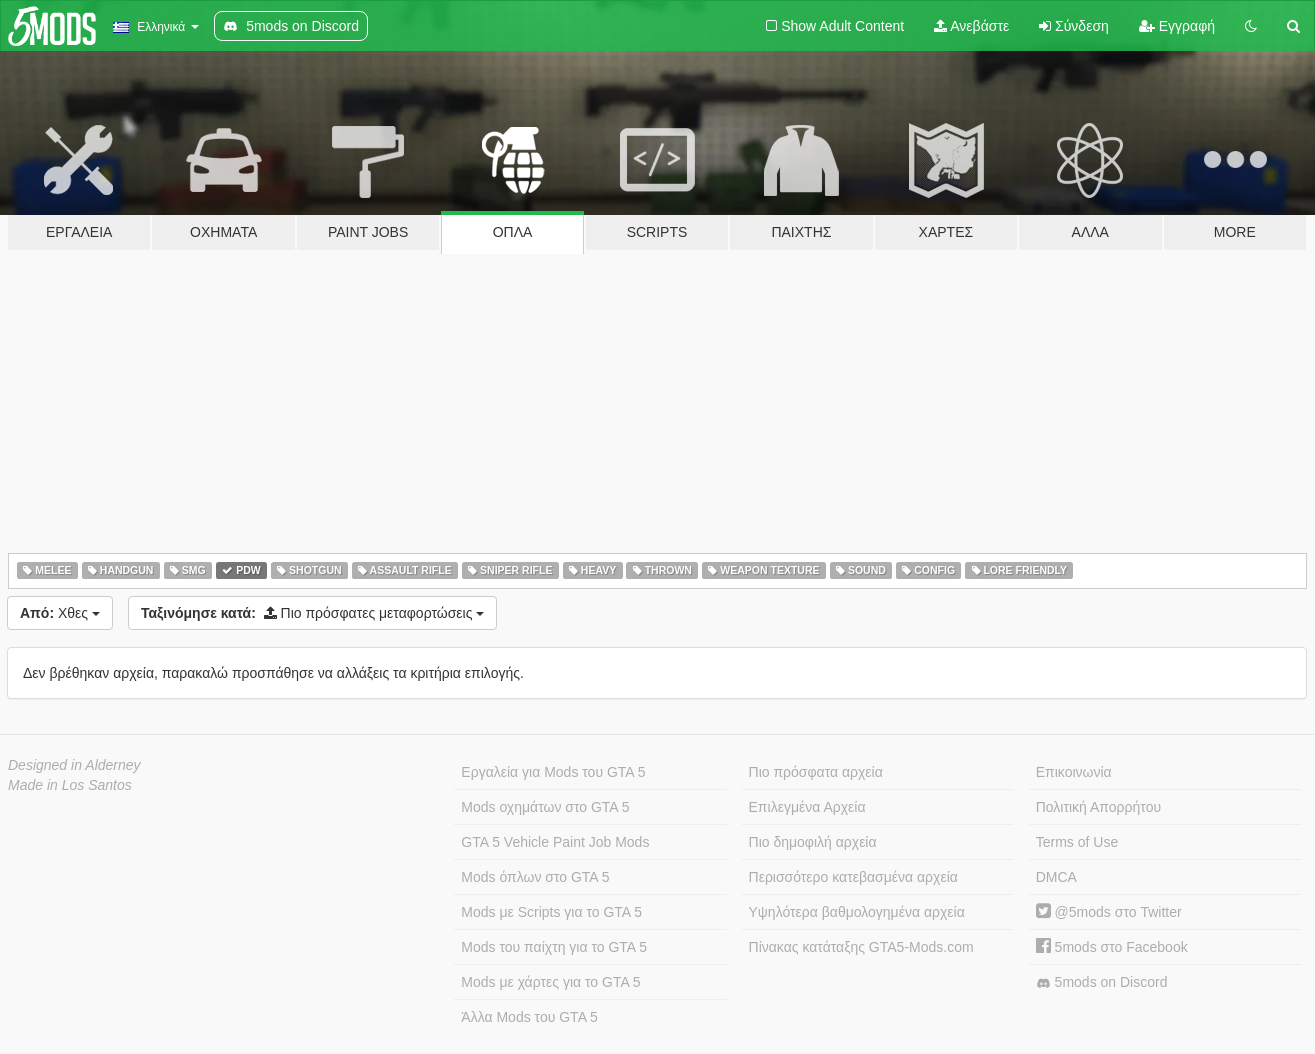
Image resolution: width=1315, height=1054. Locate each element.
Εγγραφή (1177, 26)
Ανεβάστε (971, 26)
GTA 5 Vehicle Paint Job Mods (555, 842)
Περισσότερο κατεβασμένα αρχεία (853, 877)
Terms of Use (1077, 842)
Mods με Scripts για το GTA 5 (551, 912)
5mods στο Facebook (1112, 947)
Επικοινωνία (1074, 772)
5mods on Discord (1102, 982)
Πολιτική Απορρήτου (1098, 807)
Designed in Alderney (74, 765)
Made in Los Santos (70, 785)
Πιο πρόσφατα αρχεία (816, 772)
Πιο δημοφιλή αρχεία (813, 842)
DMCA (1056, 877)
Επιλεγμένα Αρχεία (807, 807)
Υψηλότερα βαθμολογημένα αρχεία (857, 912)
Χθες (60, 613)
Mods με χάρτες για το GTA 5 (550, 982)
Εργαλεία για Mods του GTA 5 (553, 772)
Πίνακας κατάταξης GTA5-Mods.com (861, 947)
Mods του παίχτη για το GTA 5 (554, 947)
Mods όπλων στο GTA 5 (535, 877)
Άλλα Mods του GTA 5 (529, 1017)
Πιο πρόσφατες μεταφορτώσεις (312, 613)
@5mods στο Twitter (1109, 912)
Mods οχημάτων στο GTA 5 (545, 807)
